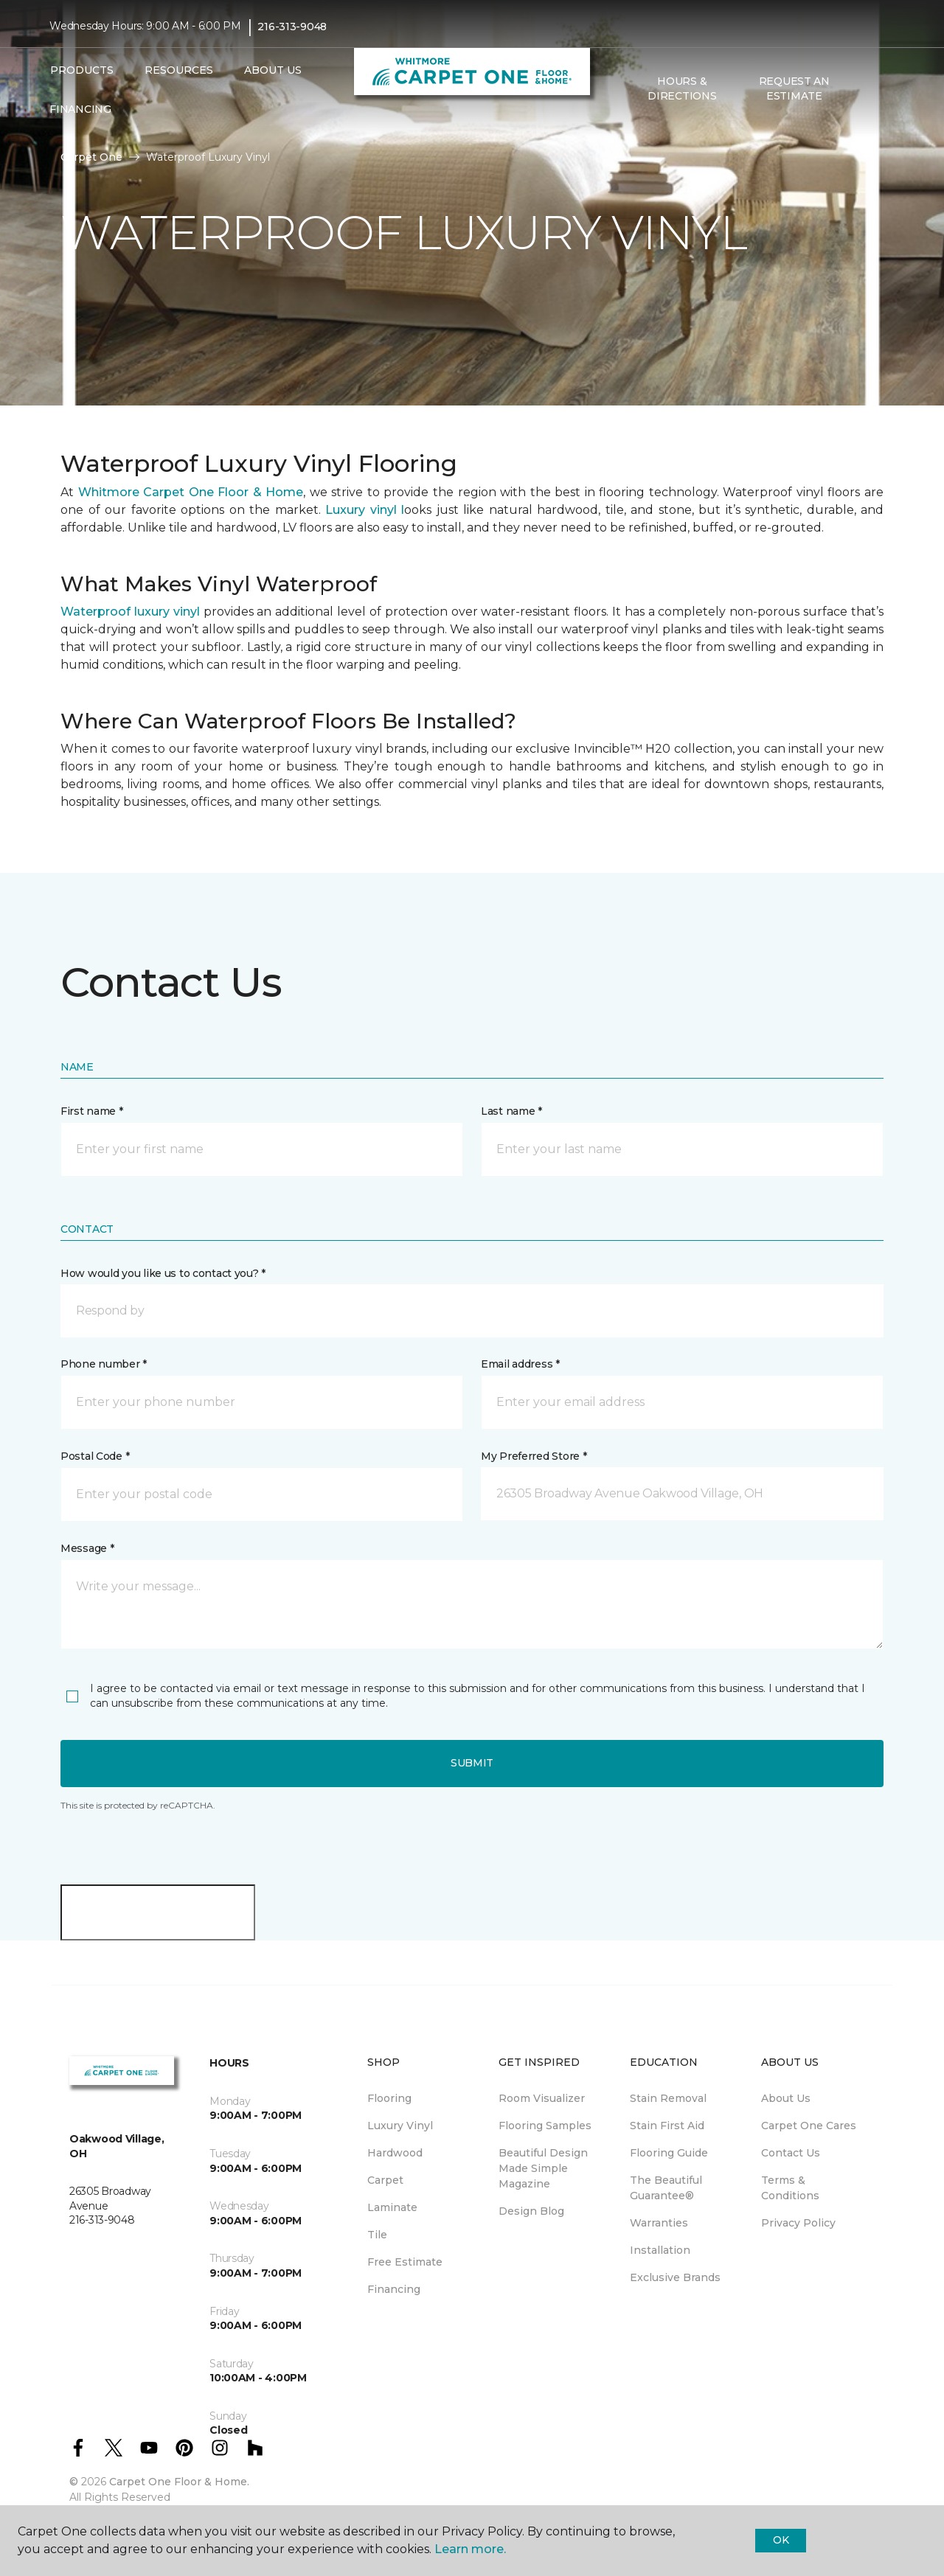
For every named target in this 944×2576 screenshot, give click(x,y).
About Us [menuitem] (786, 2098)
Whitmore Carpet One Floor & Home (188, 492)
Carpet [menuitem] (385, 2180)
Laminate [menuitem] (392, 2207)
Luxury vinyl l (364, 510)
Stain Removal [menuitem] (668, 2098)
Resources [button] (179, 70)
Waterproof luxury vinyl (132, 612)
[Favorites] (880, 89)
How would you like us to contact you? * (163, 1273)
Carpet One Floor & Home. (179, 2481)
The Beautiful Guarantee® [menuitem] (666, 2187)
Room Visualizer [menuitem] (542, 2098)
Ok (780, 2540)
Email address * (520, 1364)
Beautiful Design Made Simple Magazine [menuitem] (543, 2168)
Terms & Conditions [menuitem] (790, 2187)
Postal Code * (94, 1456)
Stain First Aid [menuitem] (667, 2125)
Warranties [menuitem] (659, 2222)
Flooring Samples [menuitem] (545, 2125)
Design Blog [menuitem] (531, 2211)
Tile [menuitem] (377, 2234)
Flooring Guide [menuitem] (669, 2152)
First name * (91, 1111)
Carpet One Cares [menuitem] (808, 2125)
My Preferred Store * (533, 1456)
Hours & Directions (682, 88)
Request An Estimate (794, 88)
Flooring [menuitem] (389, 2098)
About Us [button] (273, 70)
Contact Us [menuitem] (790, 2152)
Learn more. (470, 2549)
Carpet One (91, 157)
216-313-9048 (292, 26)
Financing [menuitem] (80, 109)
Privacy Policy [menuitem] (798, 2222)
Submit (472, 1762)
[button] (862, 89)
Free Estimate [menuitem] (404, 2262)
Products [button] (82, 70)
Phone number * (103, 1364)
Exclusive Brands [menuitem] (675, 2277)
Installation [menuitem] (660, 2250)
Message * (87, 1548)
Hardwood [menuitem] (395, 2152)
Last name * (511, 1111)
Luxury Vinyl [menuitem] (400, 2125)
